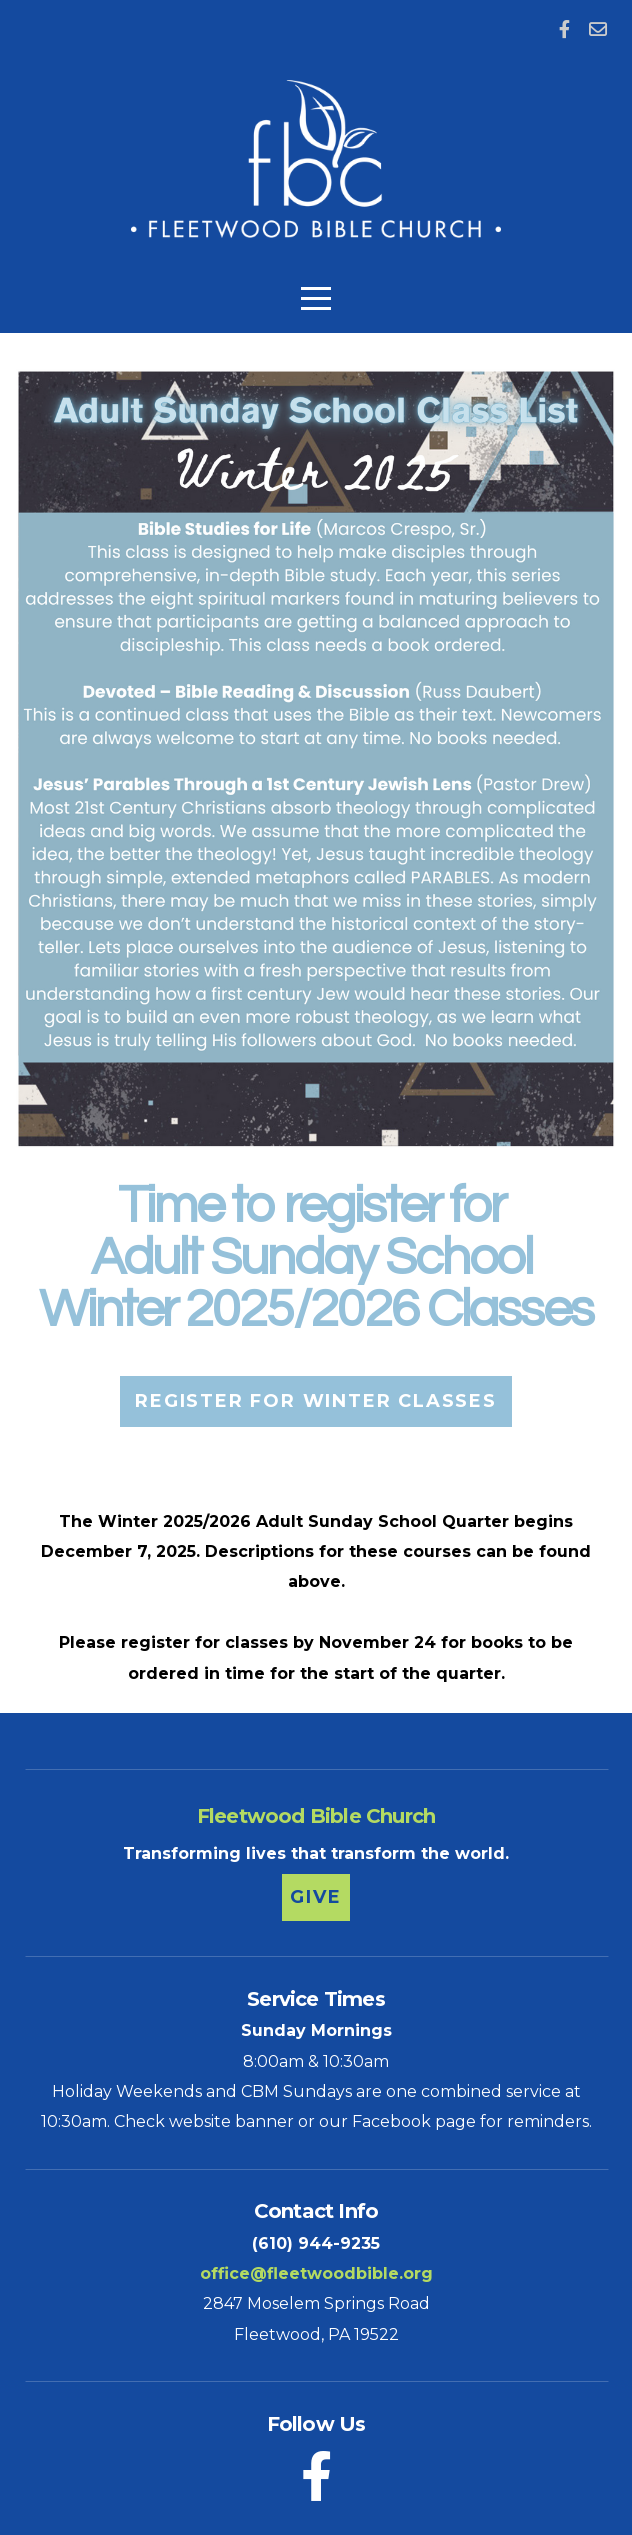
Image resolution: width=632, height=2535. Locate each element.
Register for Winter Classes (316, 1401)
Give (315, 1897)
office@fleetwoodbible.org (316, 2273)
